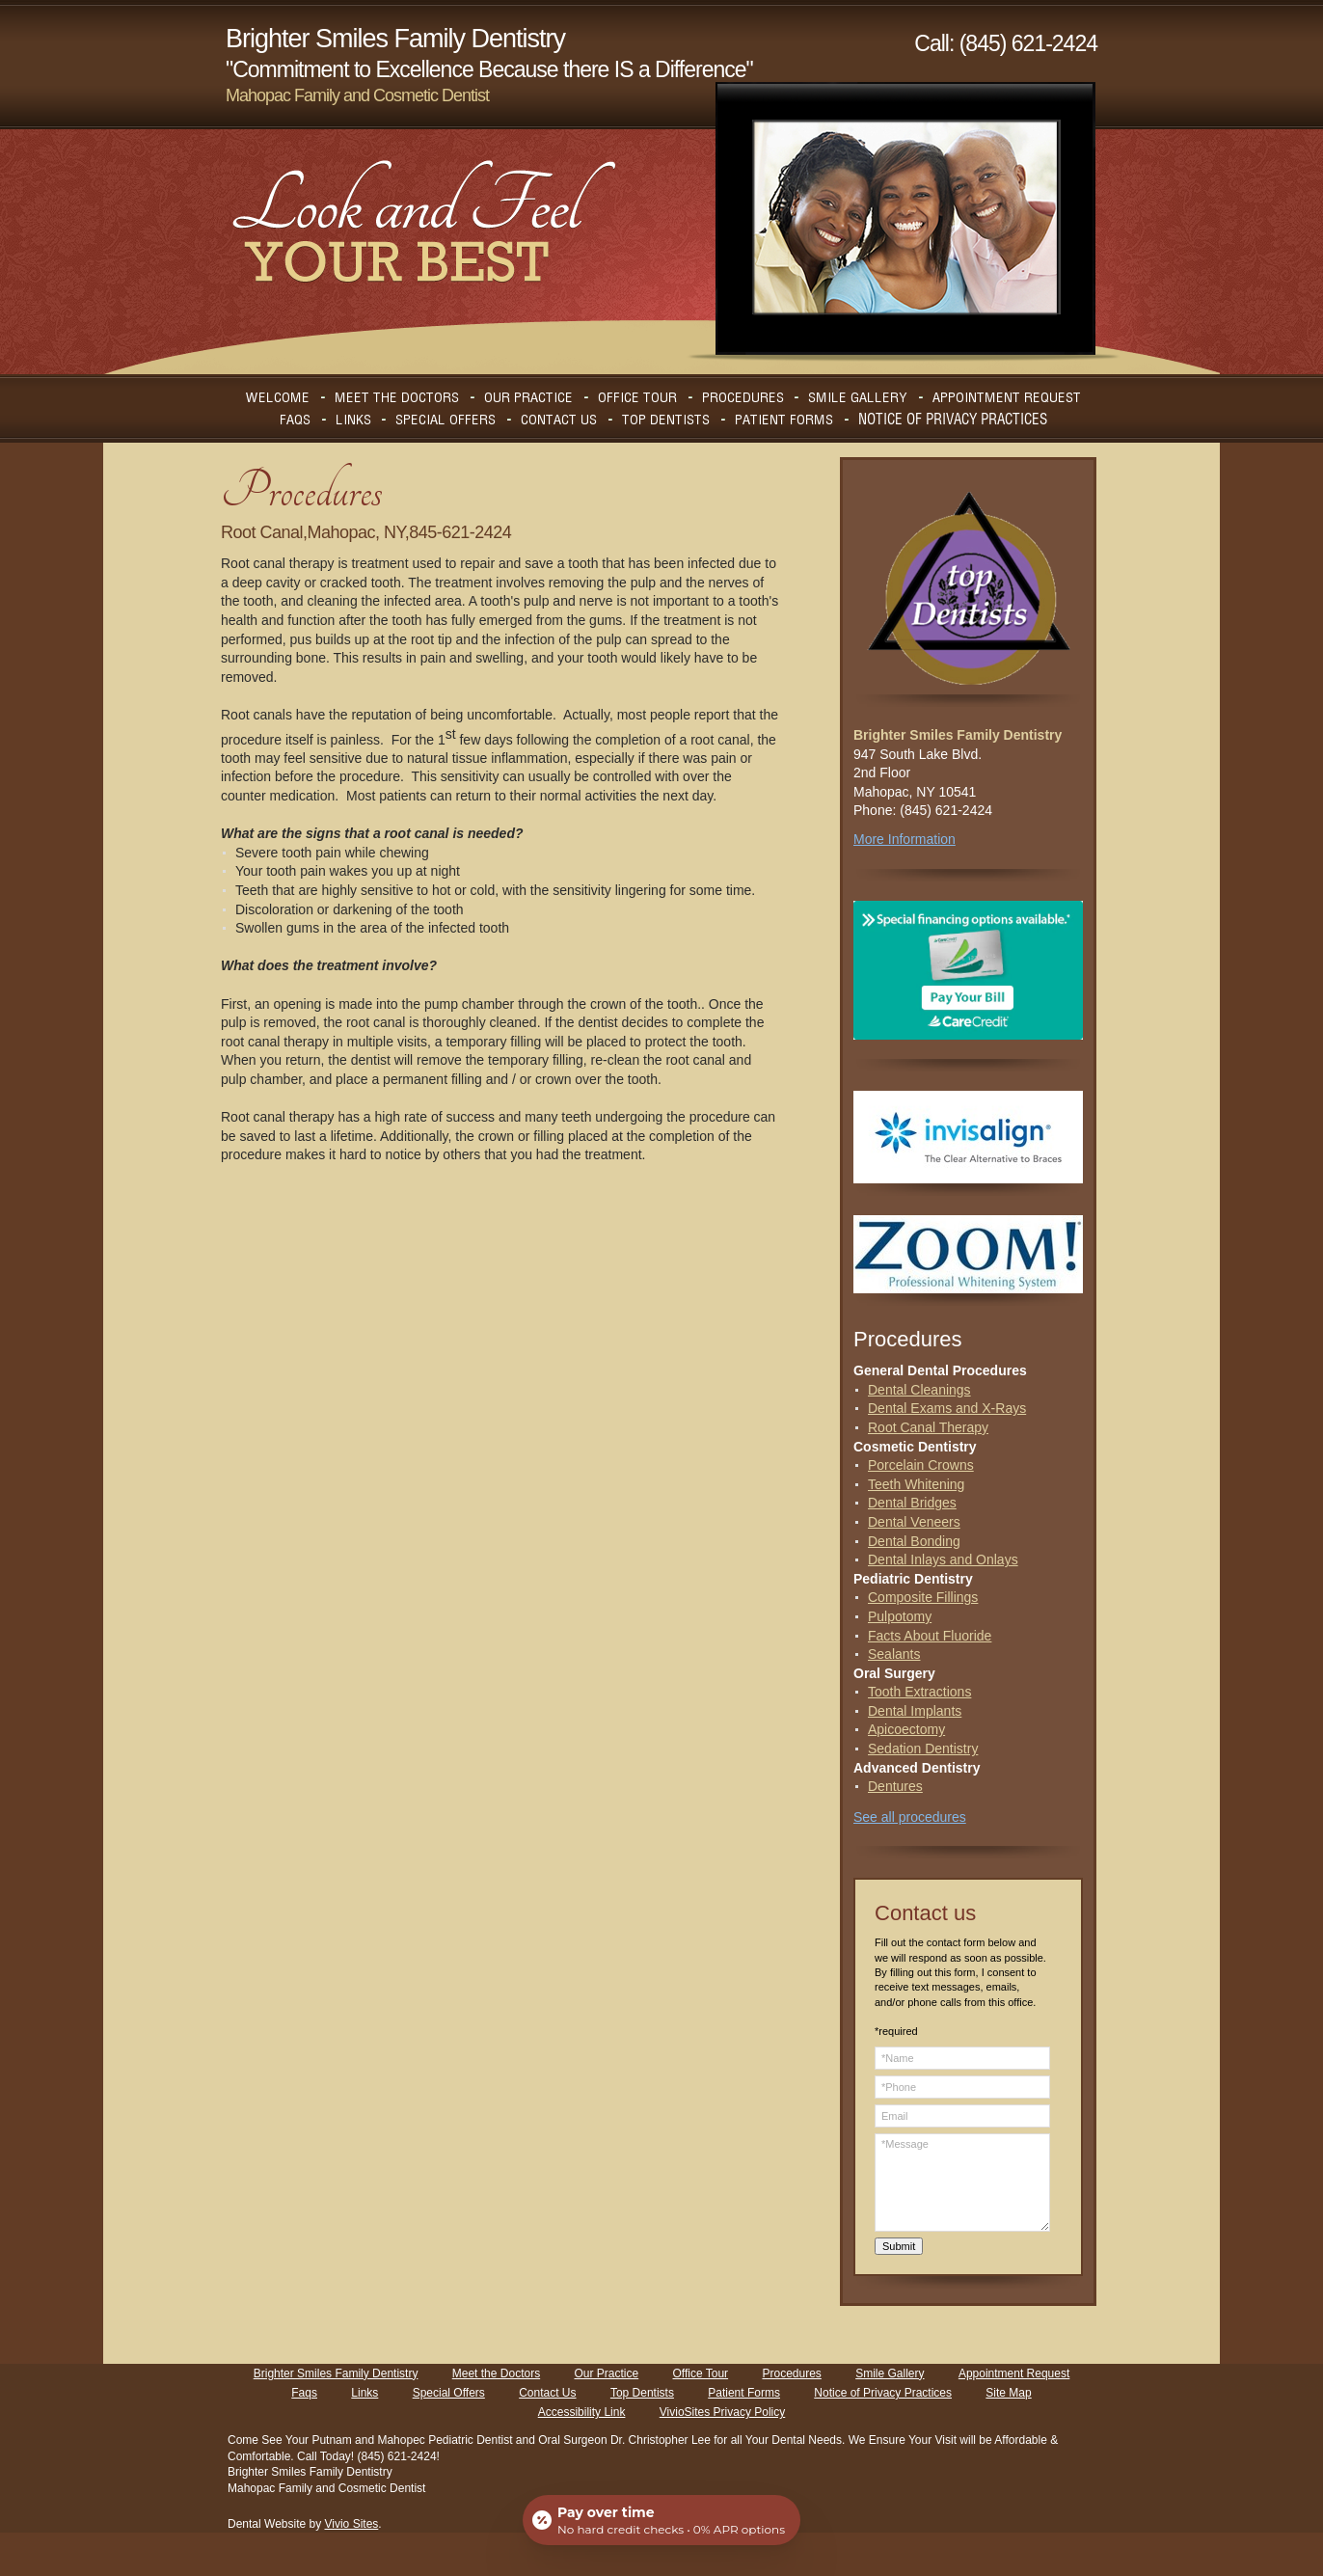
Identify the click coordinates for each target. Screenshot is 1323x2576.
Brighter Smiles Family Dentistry (336, 2373)
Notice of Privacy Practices (883, 2393)
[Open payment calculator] (661, 2520)
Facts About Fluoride (929, 1635)
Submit (898, 2246)
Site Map (1008, 2393)
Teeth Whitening (916, 1484)
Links (364, 2393)
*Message (962, 2182)
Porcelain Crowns (921, 1465)
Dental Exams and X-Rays (947, 1408)
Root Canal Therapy (928, 1427)
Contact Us (547, 2393)
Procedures (791, 2373)
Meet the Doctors (496, 2373)
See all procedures (909, 1817)
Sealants (894, 1654)
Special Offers (449, 2393)
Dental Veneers (914, 1522)
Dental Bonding (914, 1541)
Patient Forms (744, 2393)
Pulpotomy (900, 1616)
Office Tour (701, 2373)
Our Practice (606, 2373)
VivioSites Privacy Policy (723, 2412)
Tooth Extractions (919, 1691)
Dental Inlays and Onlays (943, 1559)
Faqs (304, 2393)
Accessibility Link (582, 2412)
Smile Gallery (889, 2373)
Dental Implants (914, 1711)
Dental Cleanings (919, 1389)
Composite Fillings (923, 1597)
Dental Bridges (912, 1502)
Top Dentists (642, 2393)
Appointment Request (1013, 2373)
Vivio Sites (352, 2524)
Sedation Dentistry (923, 1748)
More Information (904, 839)
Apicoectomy (906, 1729)
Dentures (895, 1786)
